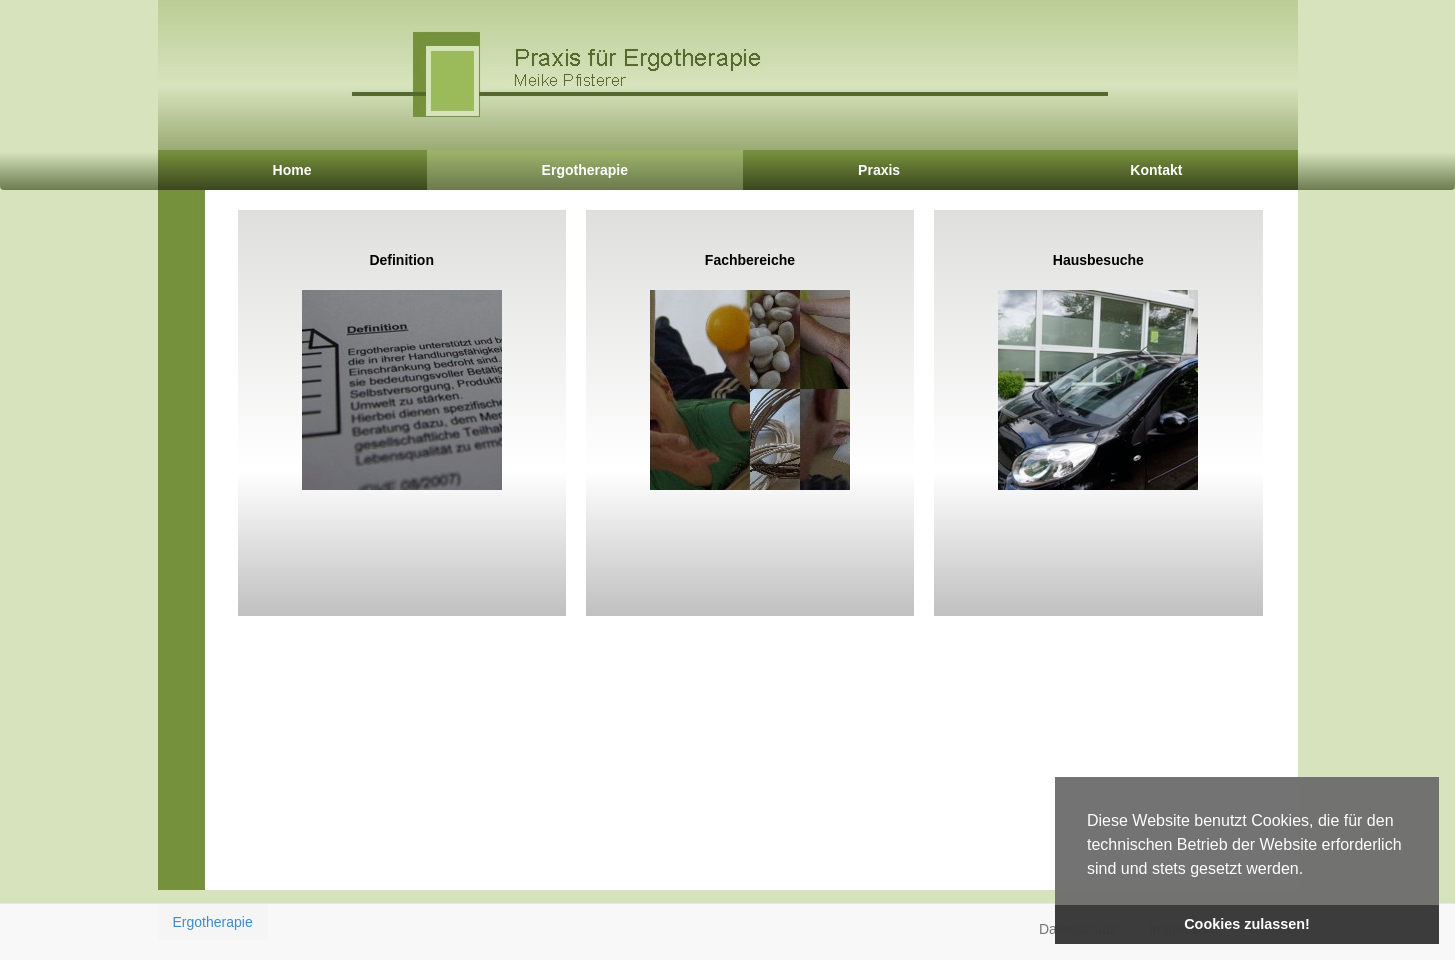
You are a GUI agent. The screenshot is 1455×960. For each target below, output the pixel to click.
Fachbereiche (750, 371)
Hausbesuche (1098, 371)
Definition (402, 371)
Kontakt (1156, 170)
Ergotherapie (585, 170)
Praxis (879, 170)
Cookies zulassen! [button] (1247, 924)
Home (292, 170)
